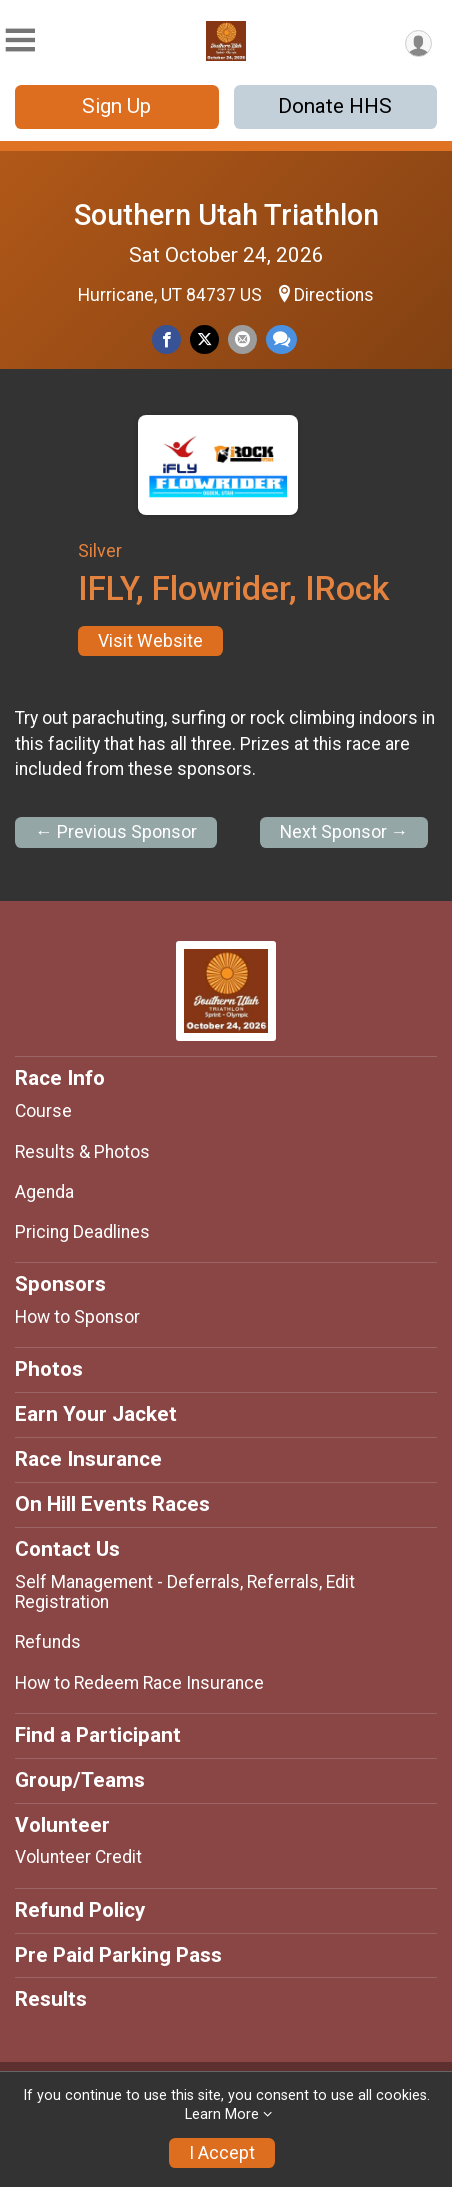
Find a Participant (98, 1735)
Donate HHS (335, 106)
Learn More (222, 2114)
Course (43, 1111)
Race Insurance (88, 1459)
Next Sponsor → (344, 832)
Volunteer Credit (78, 1857)
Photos (49, 1369)
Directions (334, 295)
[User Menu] (418, 43)
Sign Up (116, 106)
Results (51, 1999)
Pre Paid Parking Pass (118, 1955)
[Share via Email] (242, 339)
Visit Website (150, 641)
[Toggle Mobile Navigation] (20, 40)
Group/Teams (80, 1780)
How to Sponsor (77, 1317)
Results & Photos (82, 1152)
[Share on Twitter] (204, 339)
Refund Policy (80, 1910)
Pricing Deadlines (82, 1232)
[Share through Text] (281, 339)
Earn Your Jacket (96, 1414)
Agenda (44, 1192)
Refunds (48, 1642)
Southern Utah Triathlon (226, 215)
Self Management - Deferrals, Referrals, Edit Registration (185, 1592)
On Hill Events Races (112, 1504)
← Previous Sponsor (116, 832)
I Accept (222, 2153)
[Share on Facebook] (166, 339)
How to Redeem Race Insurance (139, 1683)
